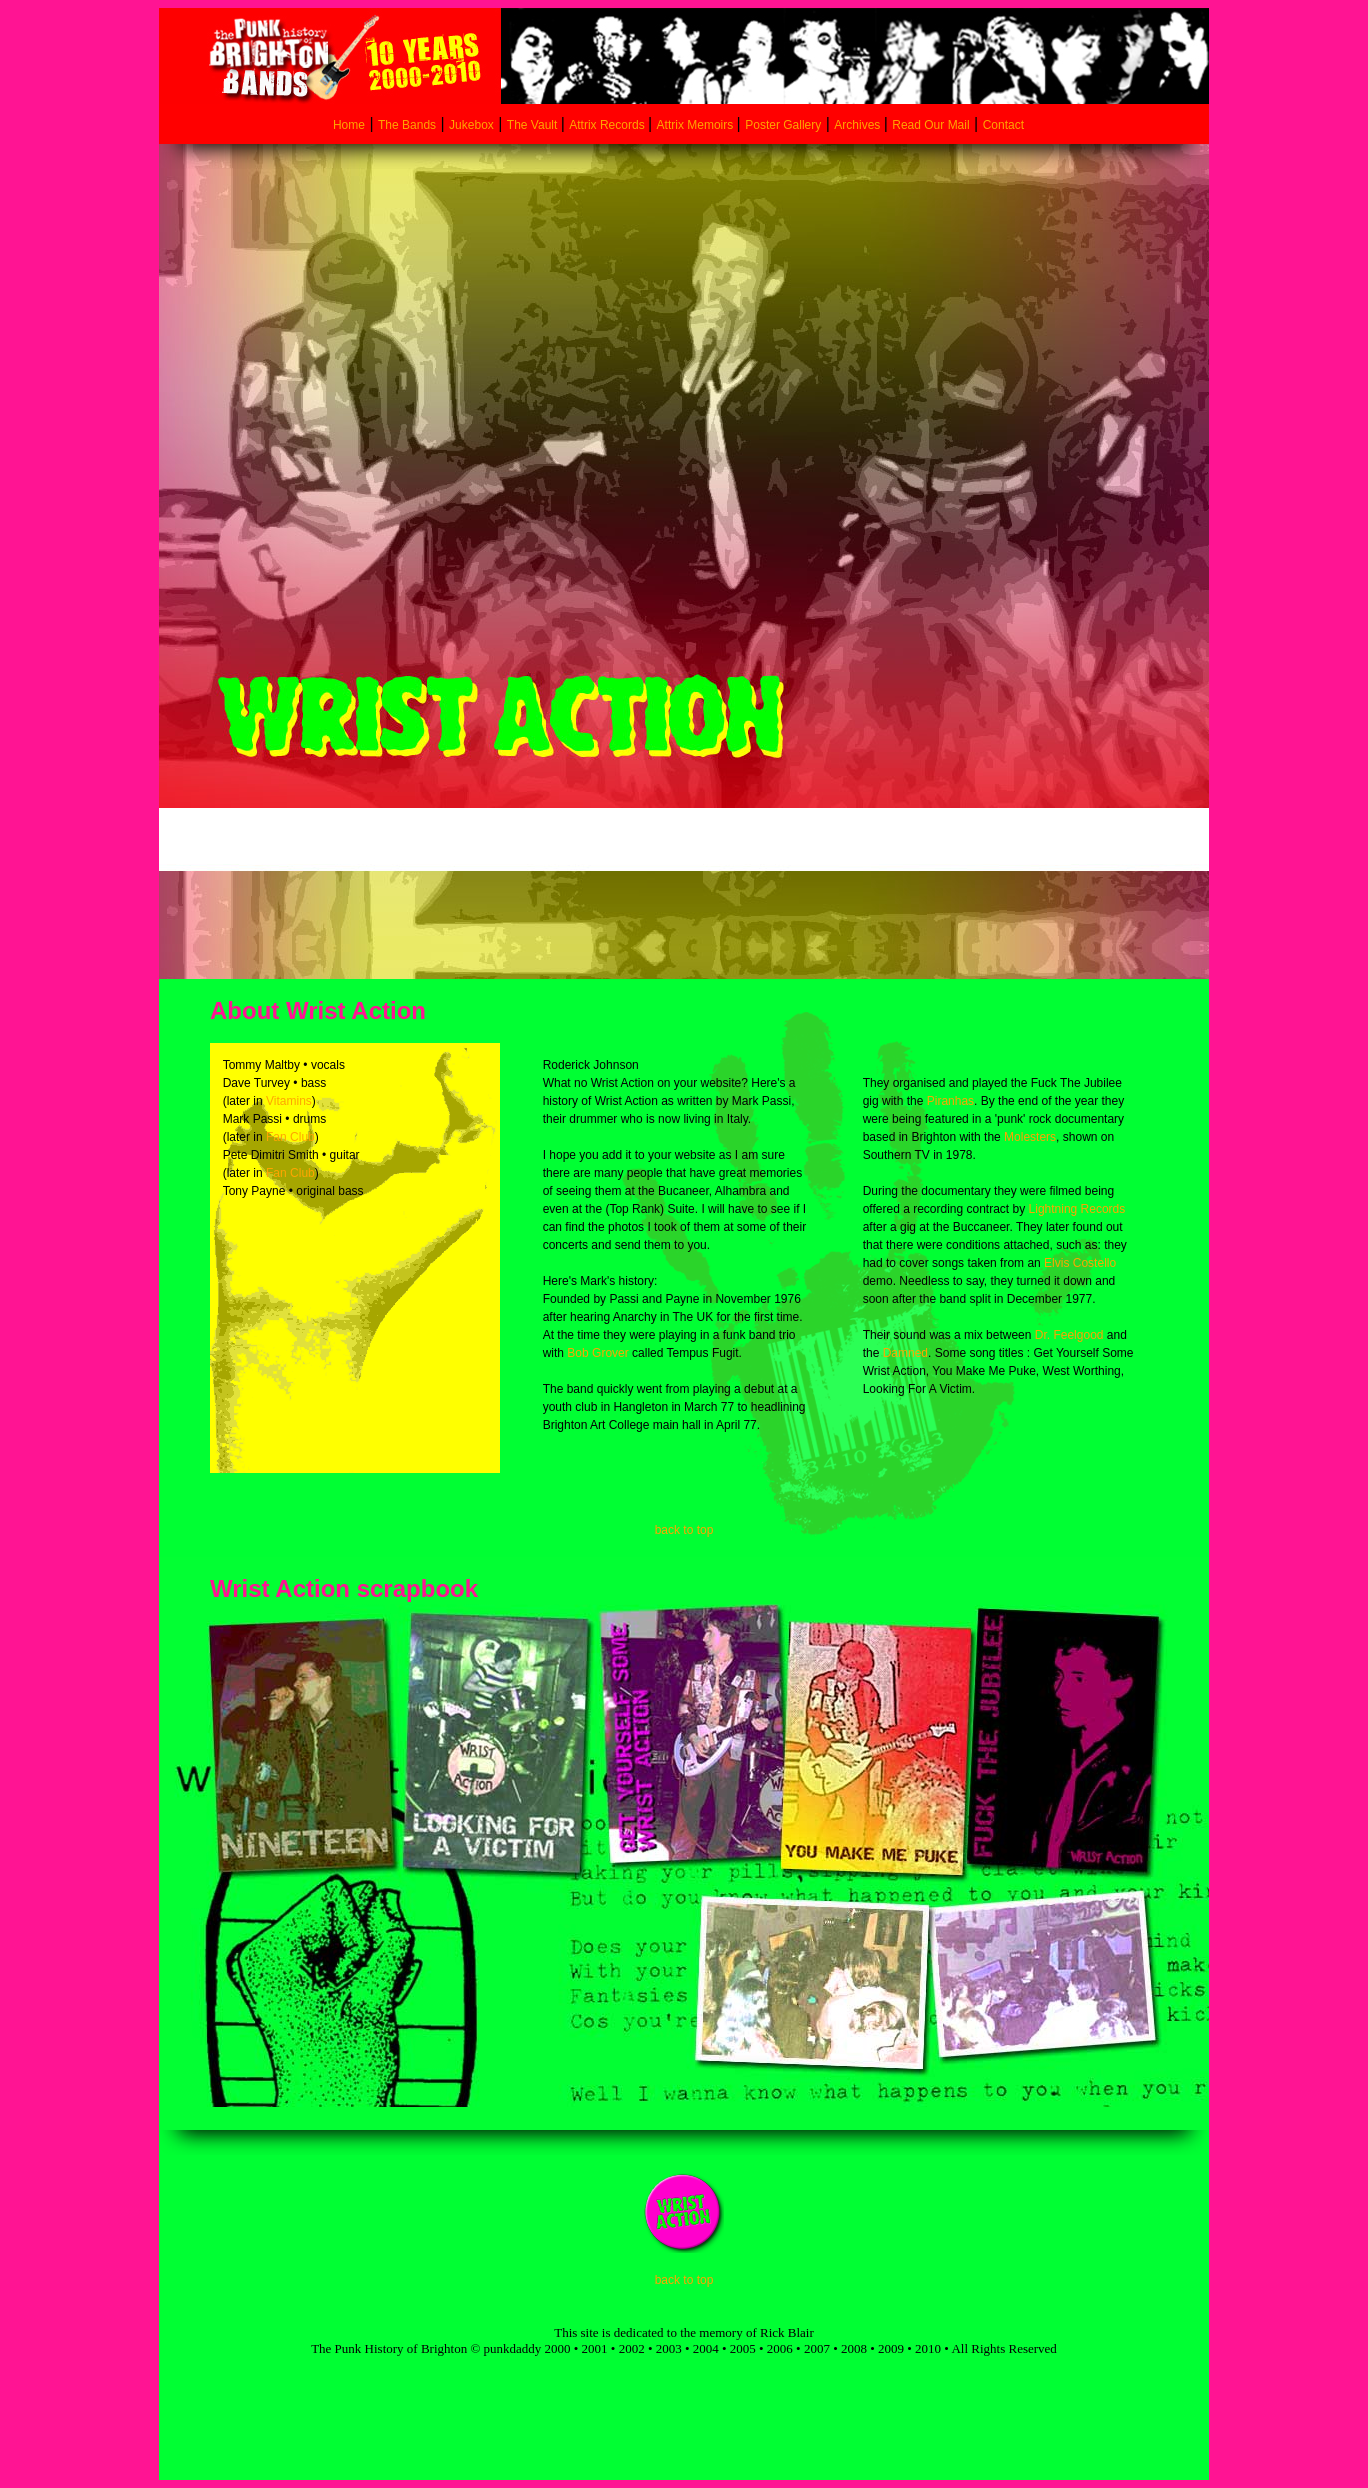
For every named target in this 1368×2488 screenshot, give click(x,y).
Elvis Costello (1080, 1263)
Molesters (1030, 1137)
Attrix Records (606, 125)
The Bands (407, 125)
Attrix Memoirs (697, 125)
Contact (1003, 125)
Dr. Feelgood (1069, 1335)
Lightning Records (1077, 1209)
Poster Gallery (783, 125)
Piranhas (950, 1101)
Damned (905, 1353)
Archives (858, 125)
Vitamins (289, 1101)
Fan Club (290, 1137)
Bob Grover (597, 1353)
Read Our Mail (930, 125)
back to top (684, 1530)
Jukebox (471, 125)
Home (349, 125)
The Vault (534, 125)
